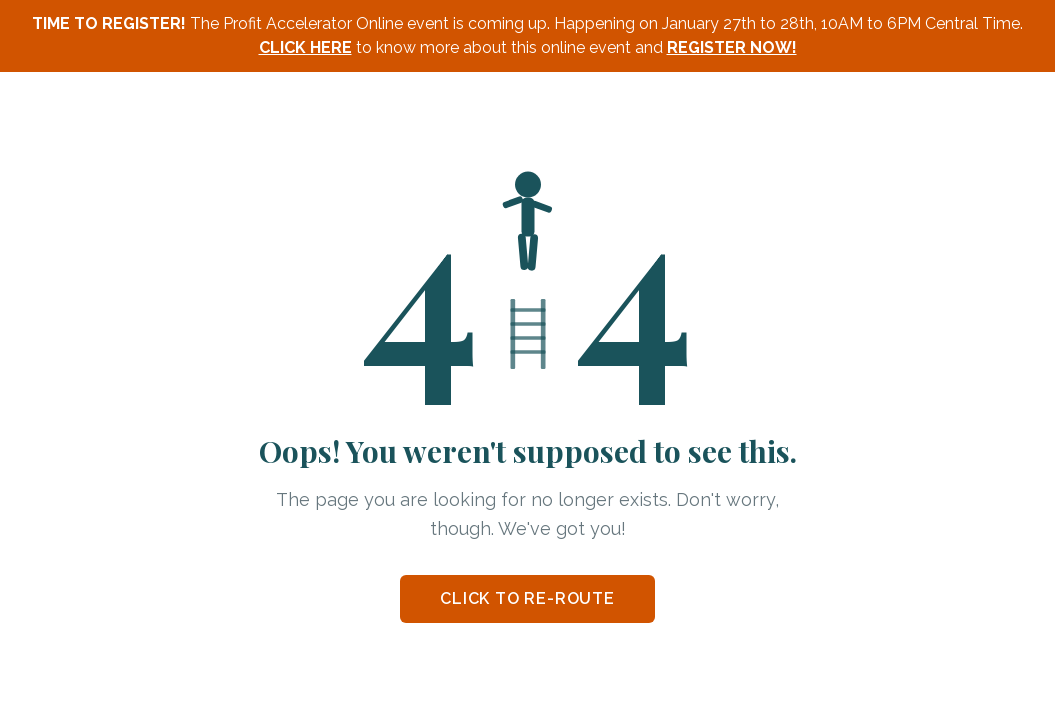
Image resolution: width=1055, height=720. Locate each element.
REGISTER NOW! (732, 47)
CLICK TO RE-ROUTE (527, 598)
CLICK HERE (305, 47)
